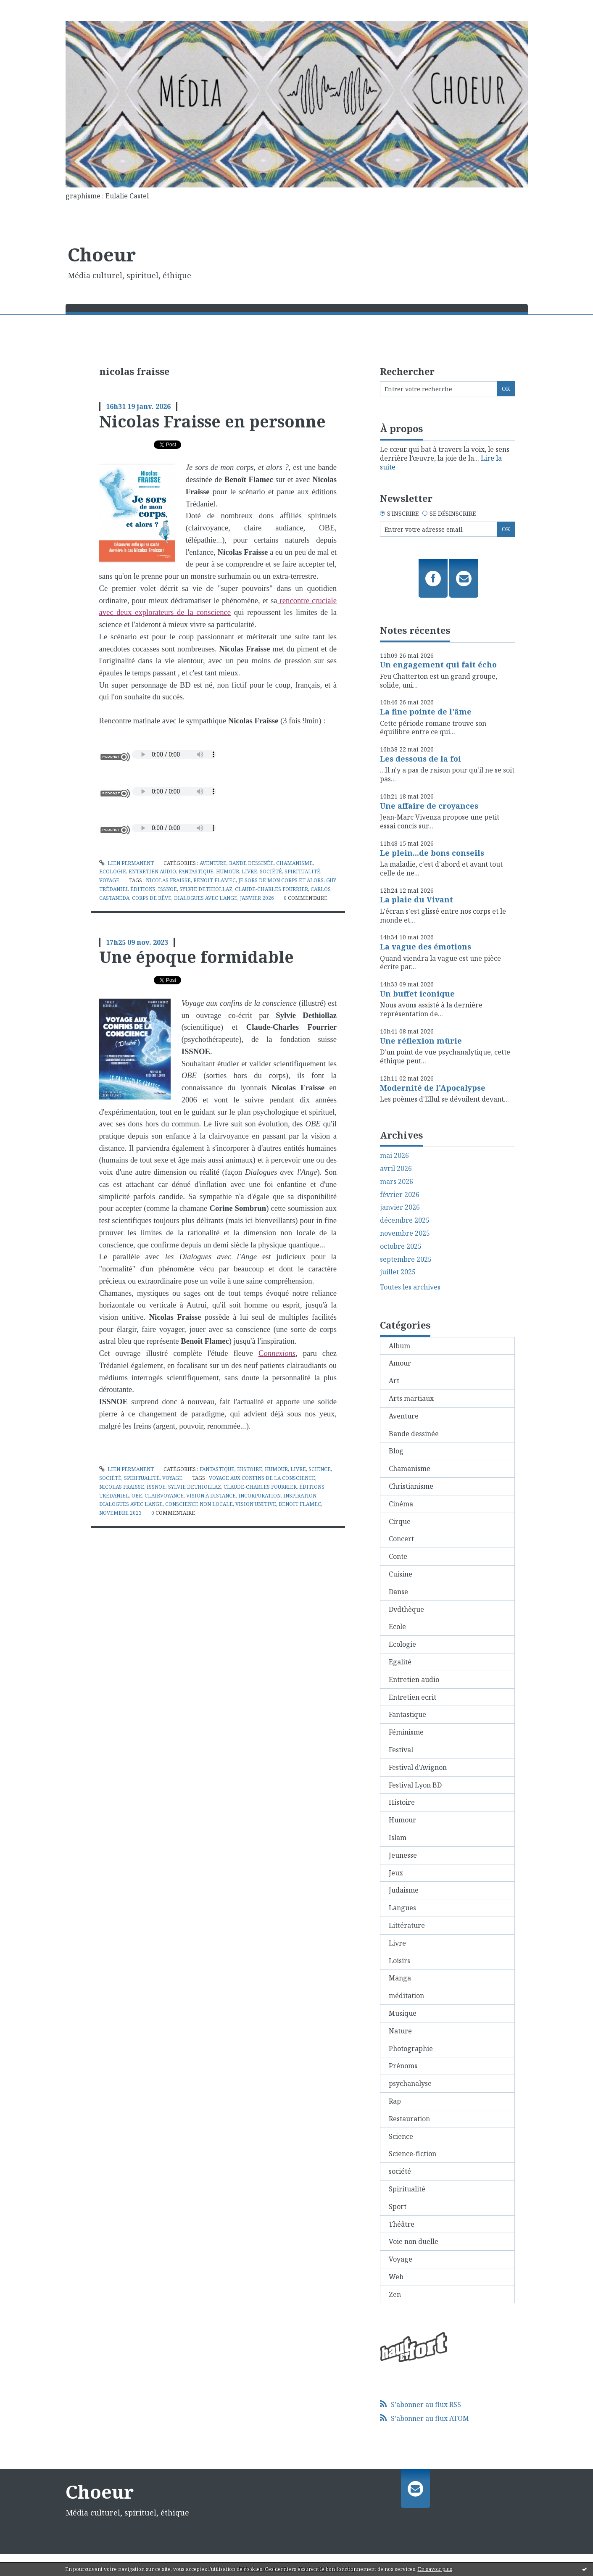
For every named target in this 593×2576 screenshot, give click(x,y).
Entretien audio (152, 871)
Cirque (400, 1521)
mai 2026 (394, 1155)
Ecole (397, 1626)
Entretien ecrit (412, 1697)
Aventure (213, 863)
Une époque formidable (196, 957)
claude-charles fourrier (271, 889)
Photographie (411, 2048)
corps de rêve (151, 898)
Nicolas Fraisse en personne (212, 421)
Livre (249, 871)
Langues (402, 1907)
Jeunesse (403, 1855)
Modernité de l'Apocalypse (432, 1088)
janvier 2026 (257, 898)
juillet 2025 (398, 1272)
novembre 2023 (120, 1512)
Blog (396, 1450)
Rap (395, 2101)
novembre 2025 (405, 1233)
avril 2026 (396, 1168)
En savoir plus (435, 2569)
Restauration (409, 2118)
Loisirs (399, 1960)
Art (394, 1380)
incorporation (259, 1495)
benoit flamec (214, 880)
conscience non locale (199, 1504)
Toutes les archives (410, 1287)
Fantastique (196, 871)
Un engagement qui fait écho (438, 664)
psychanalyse (410, 2083)
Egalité (400, 1661)
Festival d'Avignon (418, 1767)
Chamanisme (294, 863)
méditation (406, 1995)
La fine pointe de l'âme (426, 712)
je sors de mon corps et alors (281, 880)
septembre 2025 (406, 1259)
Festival (401, 1749)
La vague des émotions (425, 946)
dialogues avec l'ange (205, 898)
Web (396, 2276)
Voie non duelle (413, 2241)
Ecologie (112, 871)
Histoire (249, 1469)
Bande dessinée (251, 863)
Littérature (407, 1925)
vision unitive (255, 1504)
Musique (402, 2013)
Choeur (102, 254)
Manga (400, 1978)
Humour (227, 871)
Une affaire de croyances (429, 806)
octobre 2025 (401, 1246)
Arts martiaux (411, 1398)
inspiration (299, 1495)
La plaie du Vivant (416, 899)
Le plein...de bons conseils (432, 853)
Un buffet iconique (417, 994)
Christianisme (411, 1486)
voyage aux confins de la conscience (262, 1478)
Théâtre (401, 2224)
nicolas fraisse (168, 880)
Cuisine (400, 1574)
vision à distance (211, 1495)
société (271, 871)
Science (319, 1469)
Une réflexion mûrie (421, 1041)
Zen (395, 2294)
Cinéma (401, 1503)
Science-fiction (412, 2153)
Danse (398, 1591)
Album (399, 1345)
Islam (397, 1837)
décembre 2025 (405, 1220)
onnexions (279, 1353)
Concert (401, 1538)
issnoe (167, 889)
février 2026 (399, 1194)
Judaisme (404, 1890)
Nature (400, 2030)
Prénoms (403, 2065)
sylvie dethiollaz (205, 889)
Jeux (396, 1872)
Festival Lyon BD (415, 1785)
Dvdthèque (406, 1609)
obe (137, 1495)
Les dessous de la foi (420, 759)
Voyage (109, 880)
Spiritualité (302, 871)
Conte (398, 1556)
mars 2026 (396, 1181)
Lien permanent (126, 863)
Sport (397, 2206)
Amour (400, 1363)
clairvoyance (164, 1495)
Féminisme (406, 1732)
